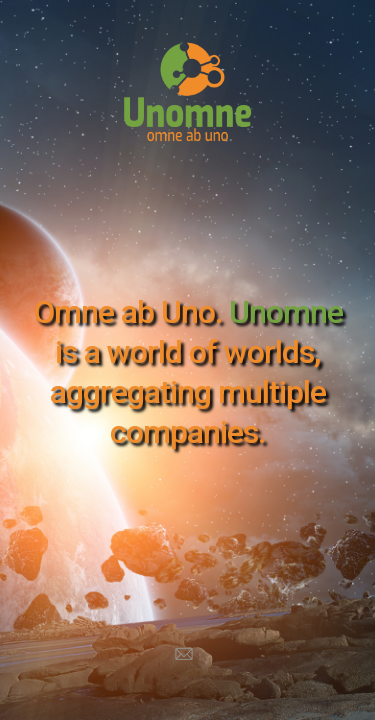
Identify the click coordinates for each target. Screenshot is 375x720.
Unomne (286, 312)
